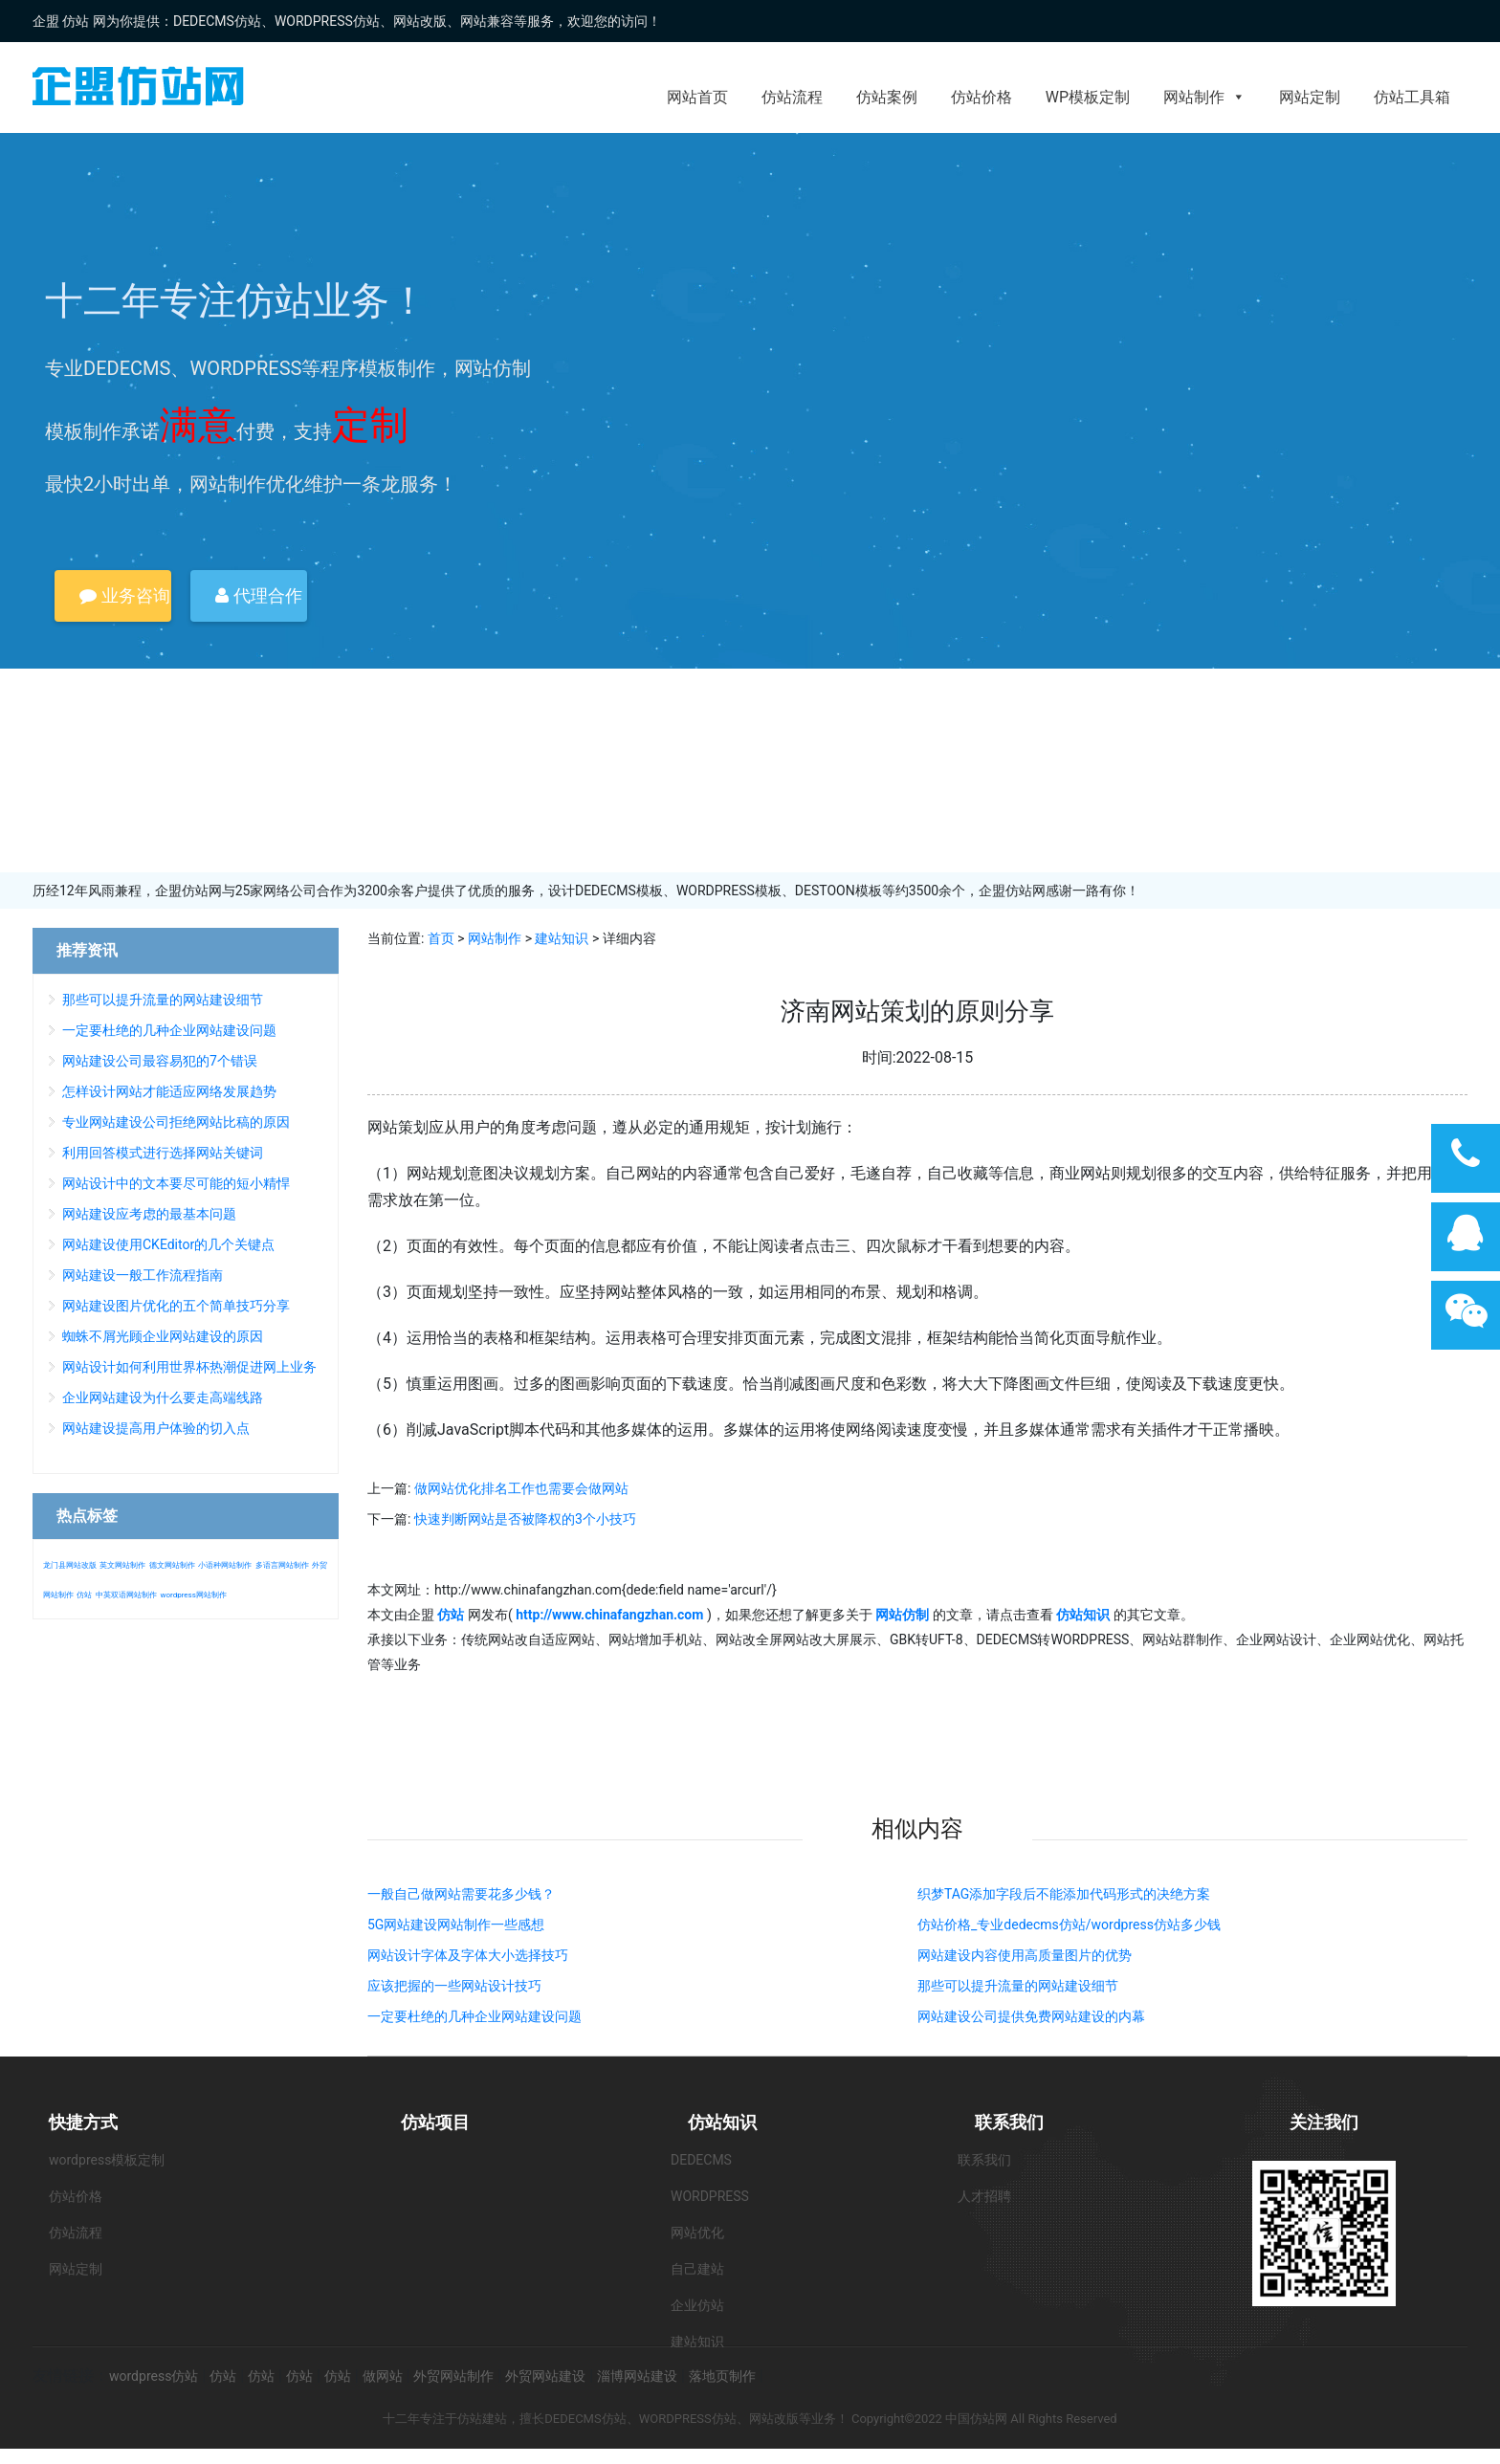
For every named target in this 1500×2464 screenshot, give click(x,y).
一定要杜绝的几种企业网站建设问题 (474, 2016)
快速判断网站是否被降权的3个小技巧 (525, 1519)
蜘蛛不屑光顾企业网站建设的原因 (162, 1336)
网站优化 (697, 2232)
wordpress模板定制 (107, 2159)
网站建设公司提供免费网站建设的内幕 (1031, 2016)
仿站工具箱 (1412, 97)
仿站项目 (435, 2122)
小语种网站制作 (225, 1565)
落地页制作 (722, 2376)
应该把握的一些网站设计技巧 (454, 1985)
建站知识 (561, 938)
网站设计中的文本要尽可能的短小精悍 (176, 1183)
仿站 (84, 1595)
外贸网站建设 (545, 2376)
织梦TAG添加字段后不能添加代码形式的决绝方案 (1063, 1894)
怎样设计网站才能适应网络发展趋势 (169, 1091)
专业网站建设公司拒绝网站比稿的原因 (176, 1122)
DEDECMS (701, 2159)
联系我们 (1009, 2122)
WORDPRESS (710, 2196)
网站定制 (1309, 97)
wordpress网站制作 (193, 1595)
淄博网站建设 (637, 2376)
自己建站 (697, 2269)
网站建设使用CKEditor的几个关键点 (168, 1244)
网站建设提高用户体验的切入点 (156, 1428)
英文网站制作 (122, 1565)
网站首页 (697, 97)
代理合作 (258, 595)
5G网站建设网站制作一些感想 (455, 1924)
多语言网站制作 (282, 1565)
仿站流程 (792, 97)
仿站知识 (722, 2122)
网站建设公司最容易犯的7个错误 (159, 1060)
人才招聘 (984, 2196)
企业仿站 (697, 2305)
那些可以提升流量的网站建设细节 (1017, 1985)
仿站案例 (886, 97)
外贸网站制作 (453, 2376)
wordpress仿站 (153, 2376)
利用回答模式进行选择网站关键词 (162, 1152)
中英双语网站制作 (126, 1595)
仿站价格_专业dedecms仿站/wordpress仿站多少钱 (1069, 1924)
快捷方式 (83, 2122)
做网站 (383, 2376)
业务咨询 (124, 595)
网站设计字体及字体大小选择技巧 (467, 1955)
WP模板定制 (1088, 97)
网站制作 (1204, 97)
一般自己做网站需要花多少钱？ (461, 1894)
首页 (441, 938)
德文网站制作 (172, 1565)
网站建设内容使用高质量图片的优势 (1024, 1955)
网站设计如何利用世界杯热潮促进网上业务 (189, 1367)
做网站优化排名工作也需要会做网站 (521, 1488)
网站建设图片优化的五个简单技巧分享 (176, 1305)
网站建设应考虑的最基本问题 (149, 1213)
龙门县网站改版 (70, 1565)
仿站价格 (981, 97)
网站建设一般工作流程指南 (142, 1275)
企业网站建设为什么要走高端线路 (162, 1397)
